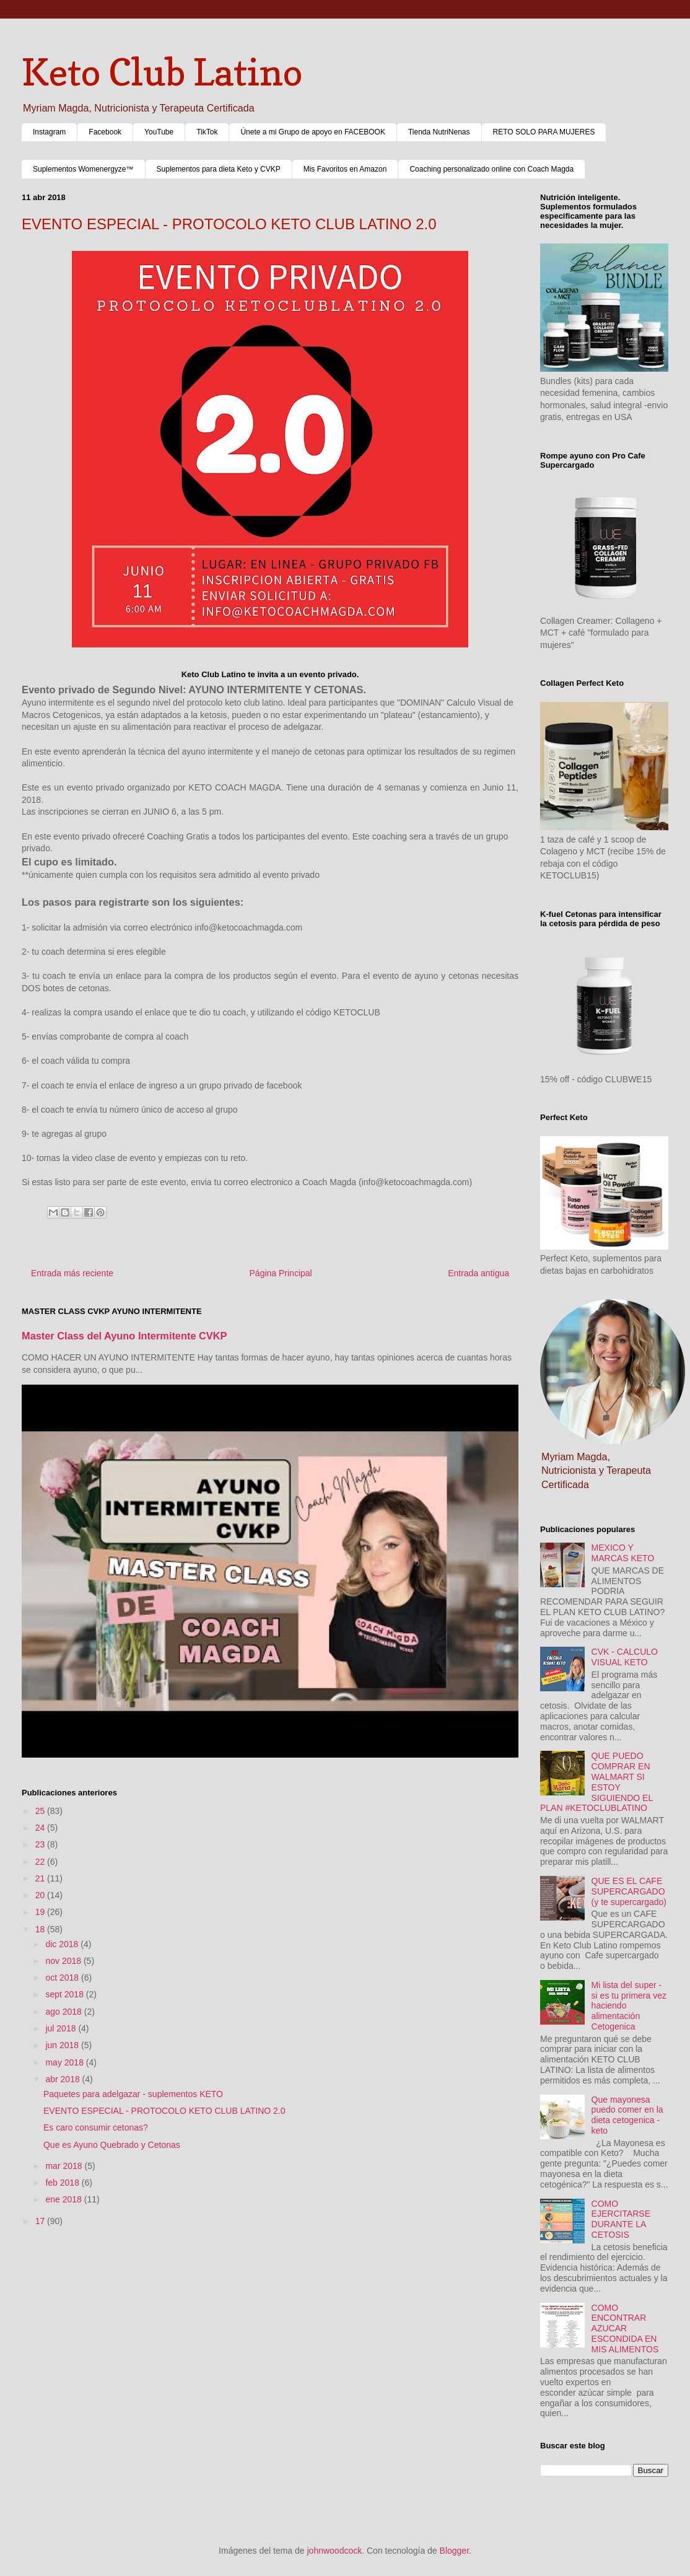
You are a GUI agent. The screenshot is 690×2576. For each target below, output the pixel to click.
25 (41, 1811)
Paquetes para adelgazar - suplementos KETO (133, 2094)
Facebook (105, 132)
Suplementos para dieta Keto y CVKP (219, 169)
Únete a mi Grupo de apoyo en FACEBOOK (312, 132)
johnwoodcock (334, 2551)
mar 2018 (64, 2166)
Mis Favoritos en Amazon (345, 169)
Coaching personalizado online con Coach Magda (491, 169)
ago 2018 (64, 2012)
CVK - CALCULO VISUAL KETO (625, 1657)
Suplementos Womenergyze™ (83, 169)
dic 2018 (63, 1944)
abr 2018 (63, 2079)
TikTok (206, 132)
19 (41, 1912)
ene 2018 (64, 2199)
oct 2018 (63, 1977)
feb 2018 (63, 2183)
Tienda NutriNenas (439, 132)
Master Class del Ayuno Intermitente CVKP (124, 1335)
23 (41, 1844)
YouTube (158, 132)
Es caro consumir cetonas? (95, 2127)
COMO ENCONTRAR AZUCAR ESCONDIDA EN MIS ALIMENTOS (625, 2328)
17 (41, 2221)
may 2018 (65, 2062)
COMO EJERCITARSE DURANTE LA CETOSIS (621, 2219)
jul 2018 (61, 2028)
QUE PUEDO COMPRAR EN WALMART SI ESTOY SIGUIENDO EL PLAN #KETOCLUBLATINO (596, 1782)
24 (41, 1828)
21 (41, 1878)
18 (41, 1929)
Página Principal (281, 1273)
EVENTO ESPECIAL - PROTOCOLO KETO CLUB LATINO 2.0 (164, 2111)
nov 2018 (64, 1961)
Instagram (49, 132)
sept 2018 (65, 1994)
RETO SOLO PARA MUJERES (544, 132)
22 (41, 1862)
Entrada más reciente (72, 1273)
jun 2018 (63, 2045)
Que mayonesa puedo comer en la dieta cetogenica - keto (627, 2115)
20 (41, 1895)
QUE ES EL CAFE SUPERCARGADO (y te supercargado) (629, 1891)
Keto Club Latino (162, 72)
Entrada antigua (478, 1273)
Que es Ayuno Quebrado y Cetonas (111, 2145)
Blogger (454, 2551)
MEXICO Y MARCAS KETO (623, 1553)
